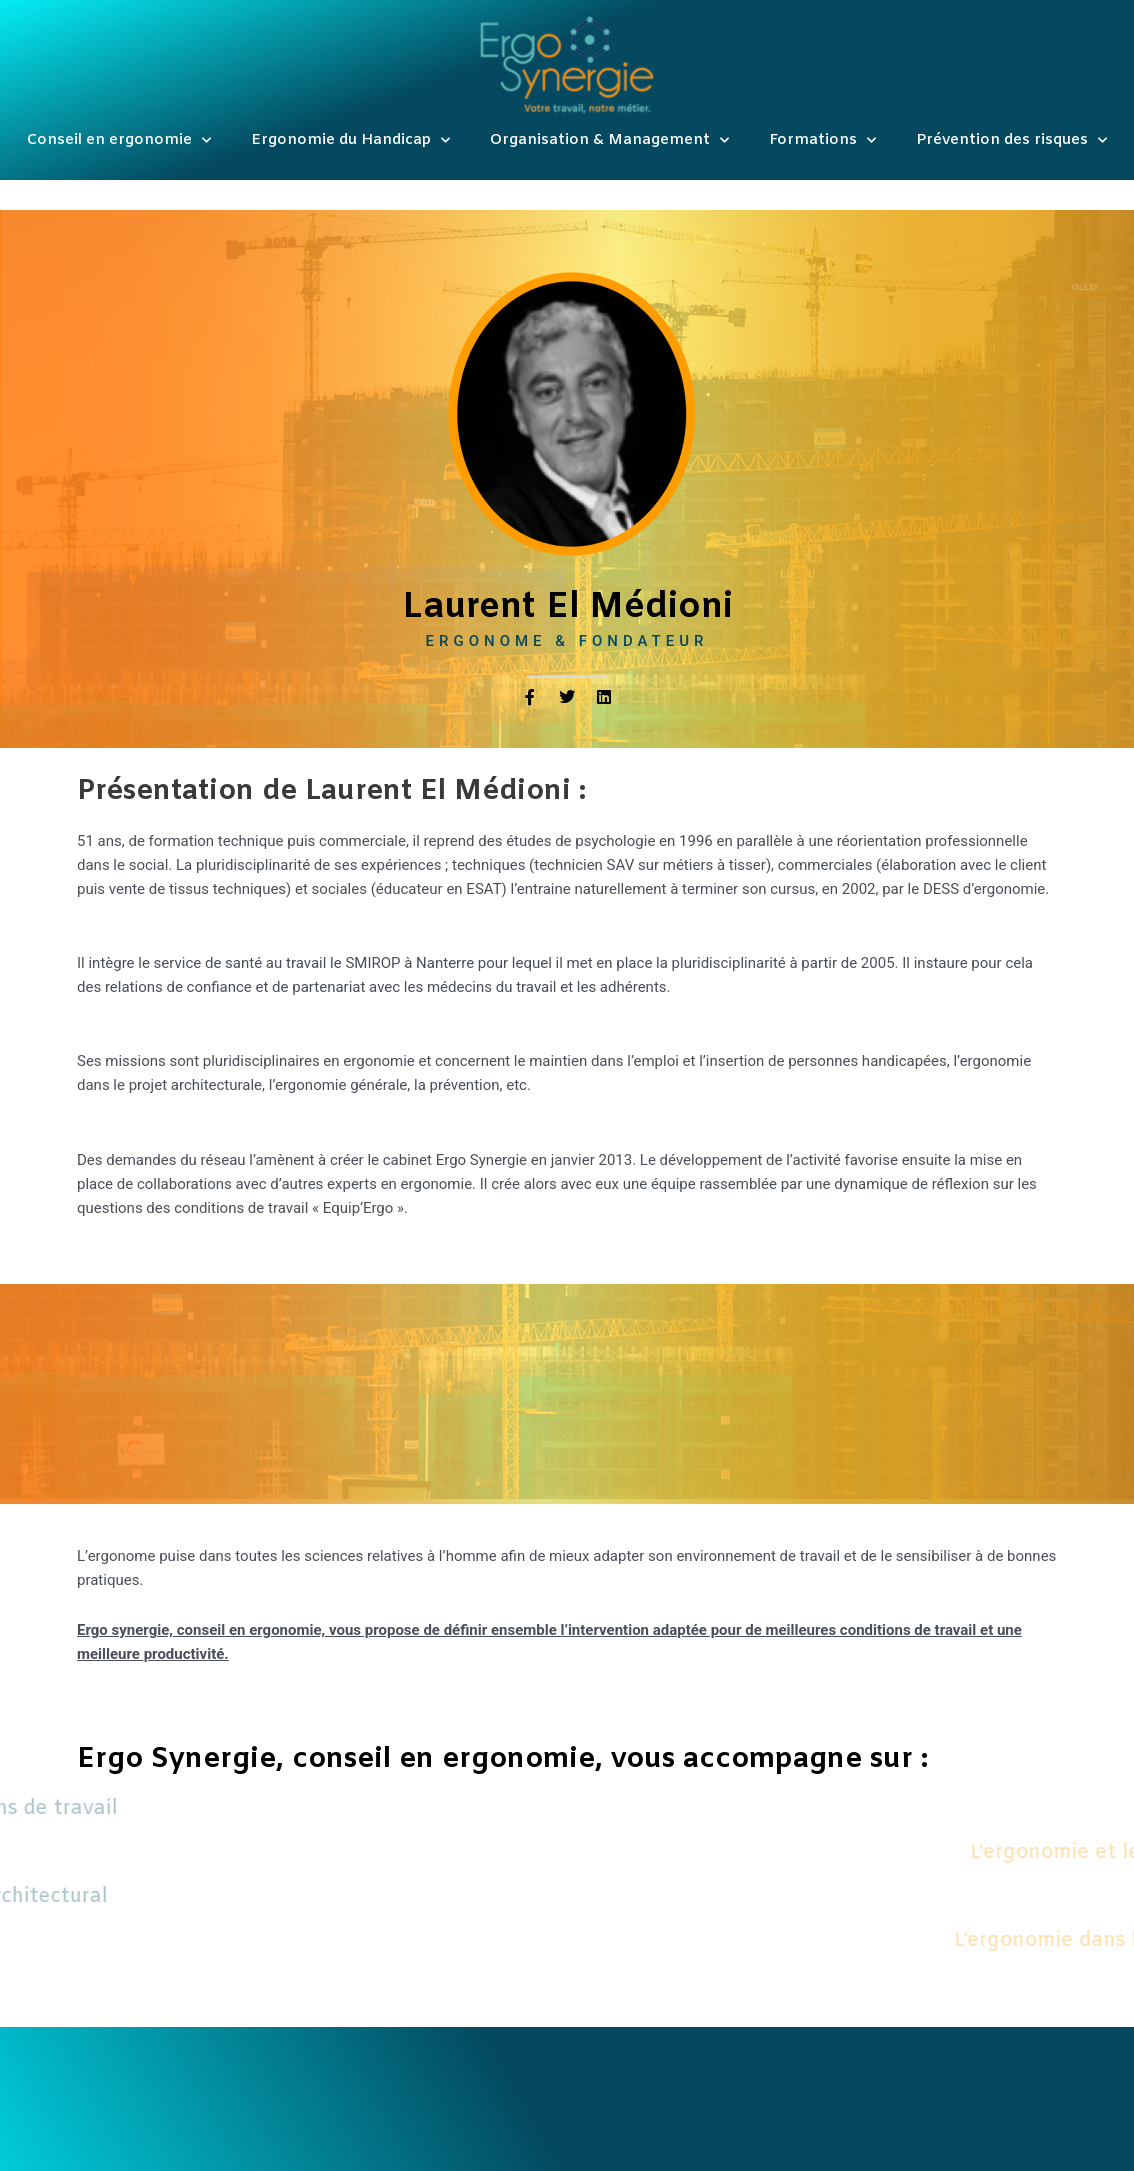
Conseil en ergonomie (119, 140)
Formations (822, 140)
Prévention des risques (1011, 140)
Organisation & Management (609, 140)
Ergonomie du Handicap (350, 140)
